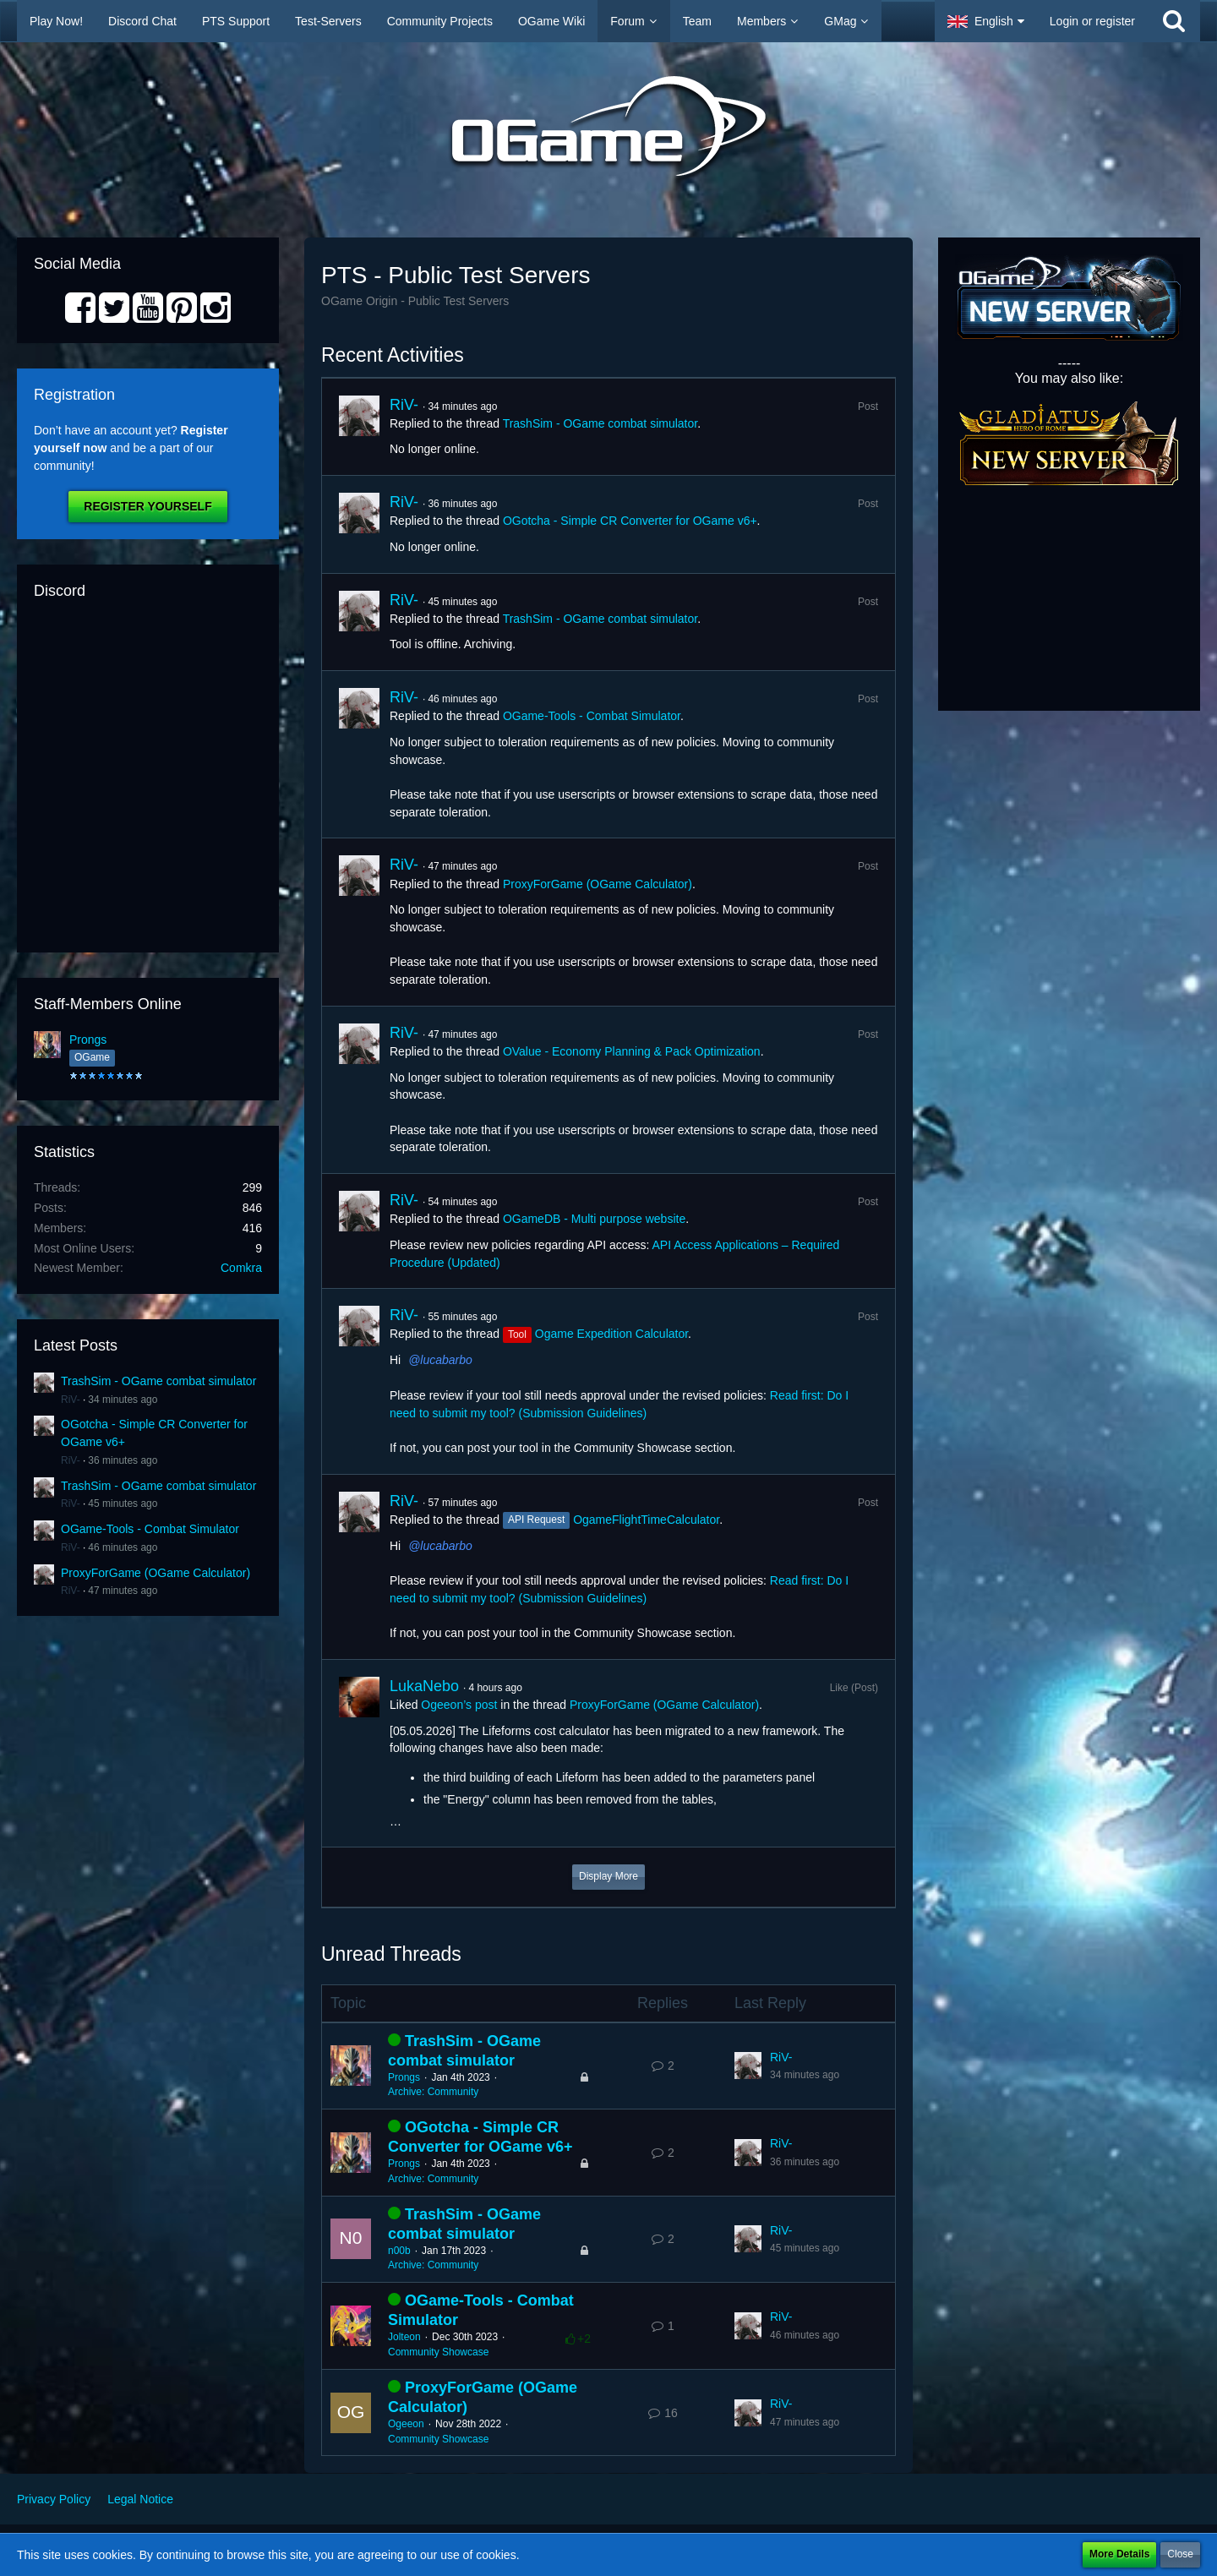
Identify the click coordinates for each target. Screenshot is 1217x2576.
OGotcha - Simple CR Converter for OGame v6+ (630, 520)
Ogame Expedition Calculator (611, 1333)
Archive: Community (433, 2092)
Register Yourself (147, 506)
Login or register (1092, 21)
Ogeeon (406, 2424)
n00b (399, 2251)
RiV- (70, 1399)
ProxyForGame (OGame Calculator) (155, 1573)
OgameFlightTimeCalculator (646, 1519)
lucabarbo (446, 1360)
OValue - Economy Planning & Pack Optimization (632, 1051)
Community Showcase (438, 2352)
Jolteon (404, 2337)
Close (1180, 2554)
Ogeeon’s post (459, 1704)
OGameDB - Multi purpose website (594, 1218)
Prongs (87, 1039)
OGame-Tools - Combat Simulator (150, 1529)
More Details (1119, 2554)
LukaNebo (424, 1686)
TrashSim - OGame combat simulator (158, 1381)
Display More (608, 1876)
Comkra (241, 1267)
